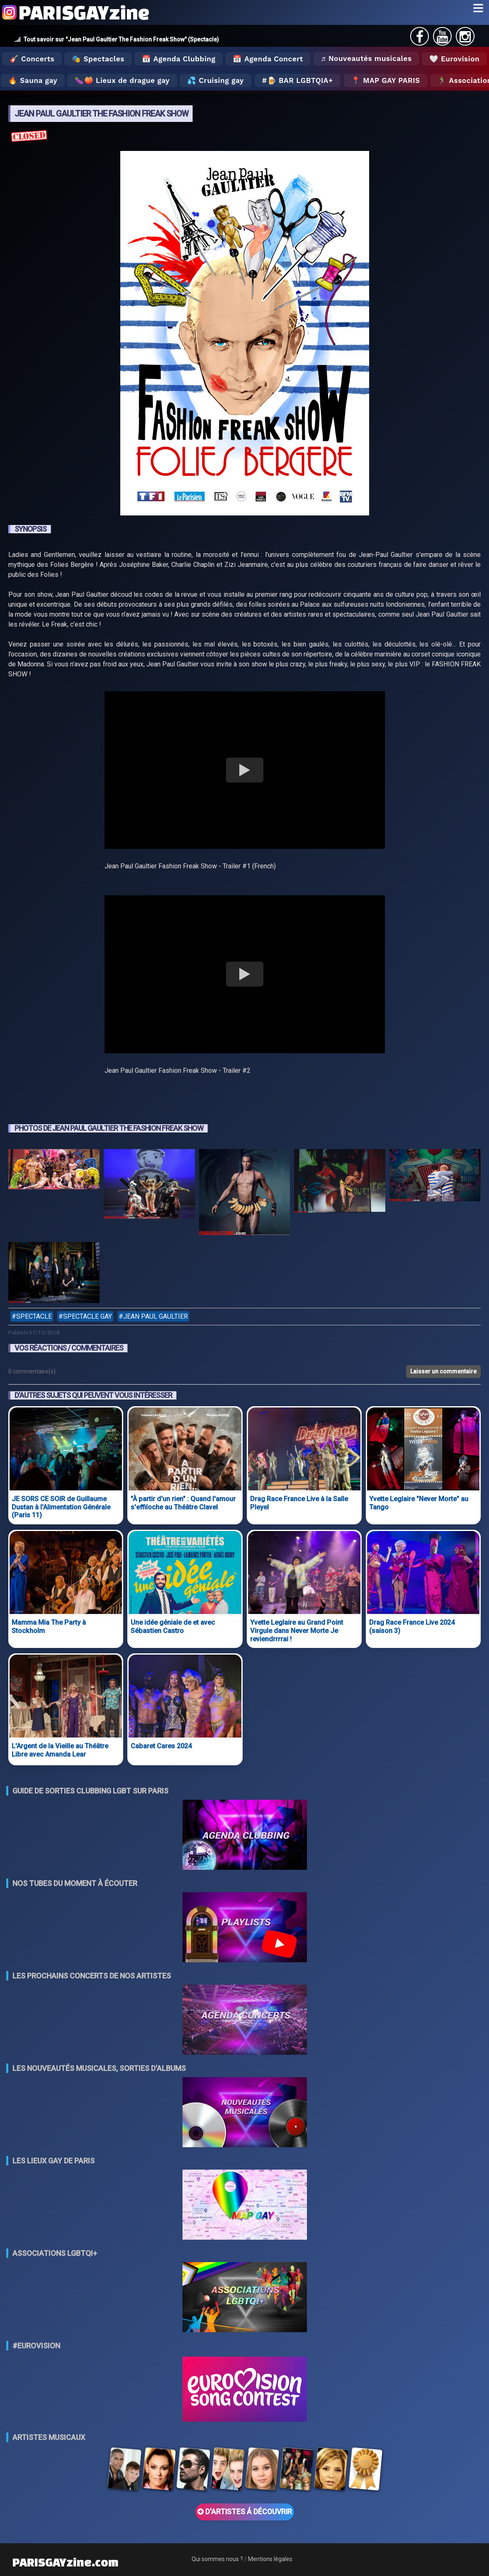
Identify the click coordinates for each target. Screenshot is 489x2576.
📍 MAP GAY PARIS (385, 80)
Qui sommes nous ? (217, 2559)
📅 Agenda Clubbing (178, 59)
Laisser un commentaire (443, 1371)
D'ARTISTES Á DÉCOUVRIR (244, 2512)
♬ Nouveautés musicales (366, 58)
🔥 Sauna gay (32, 80)
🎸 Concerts (32, 59)
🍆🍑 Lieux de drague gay (122, 80)
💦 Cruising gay (215, 80)
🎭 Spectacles (98, 59)
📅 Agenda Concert (268, 59)
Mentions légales (270, 2559)
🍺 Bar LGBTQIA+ (300, 80)
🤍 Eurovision (454, 59)
